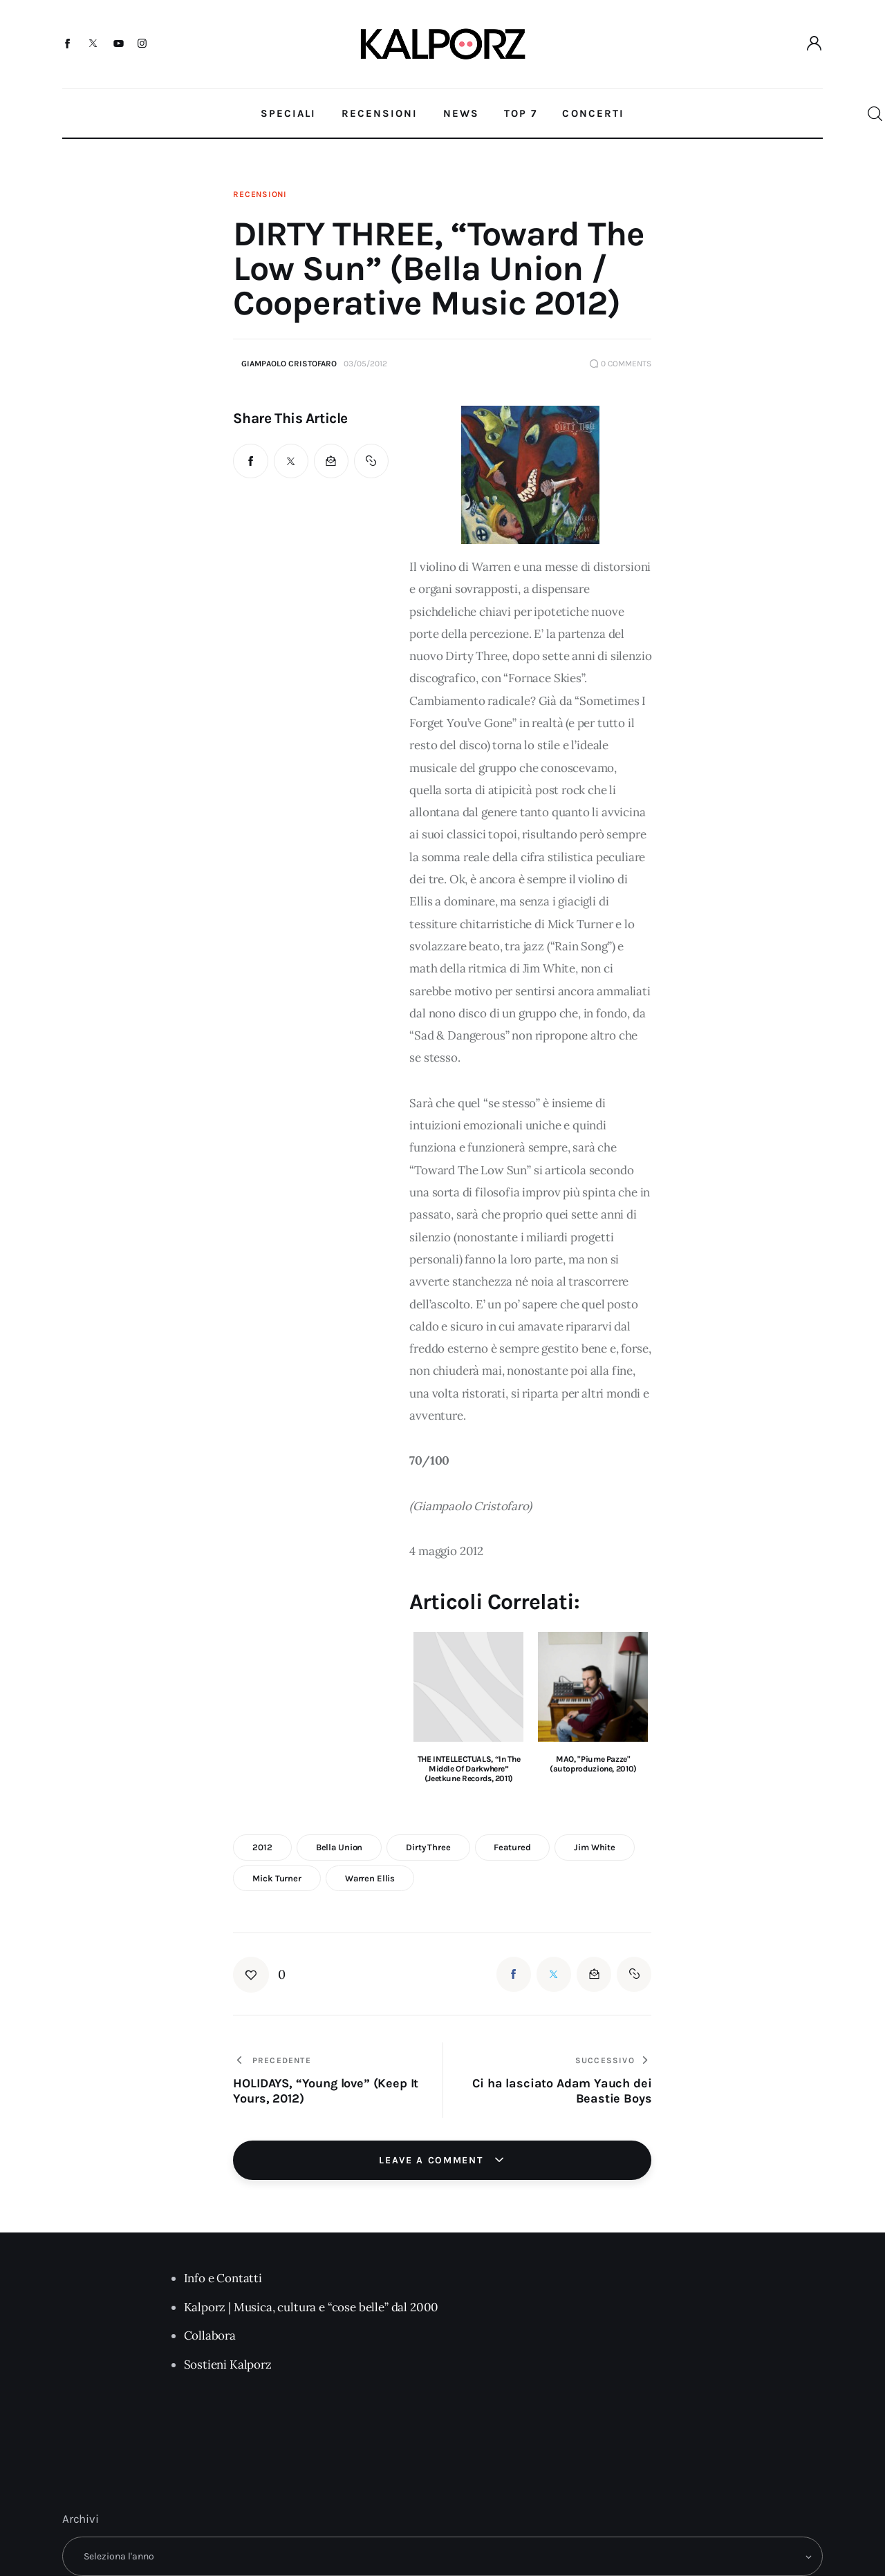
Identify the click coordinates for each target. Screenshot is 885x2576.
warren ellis (370, 1878)
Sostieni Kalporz (228, 2364)
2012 (262, 1847)
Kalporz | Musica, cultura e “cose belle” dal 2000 (311, 2307)
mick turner (276, 1878)
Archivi (80, 2519)
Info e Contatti (223, 2278)
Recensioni (259, 194)
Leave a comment (433, 2160)
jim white (594, 1847)
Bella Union (339, 1847)
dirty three (428, 1847)
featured (512, 1847)
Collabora (210, 2335)
